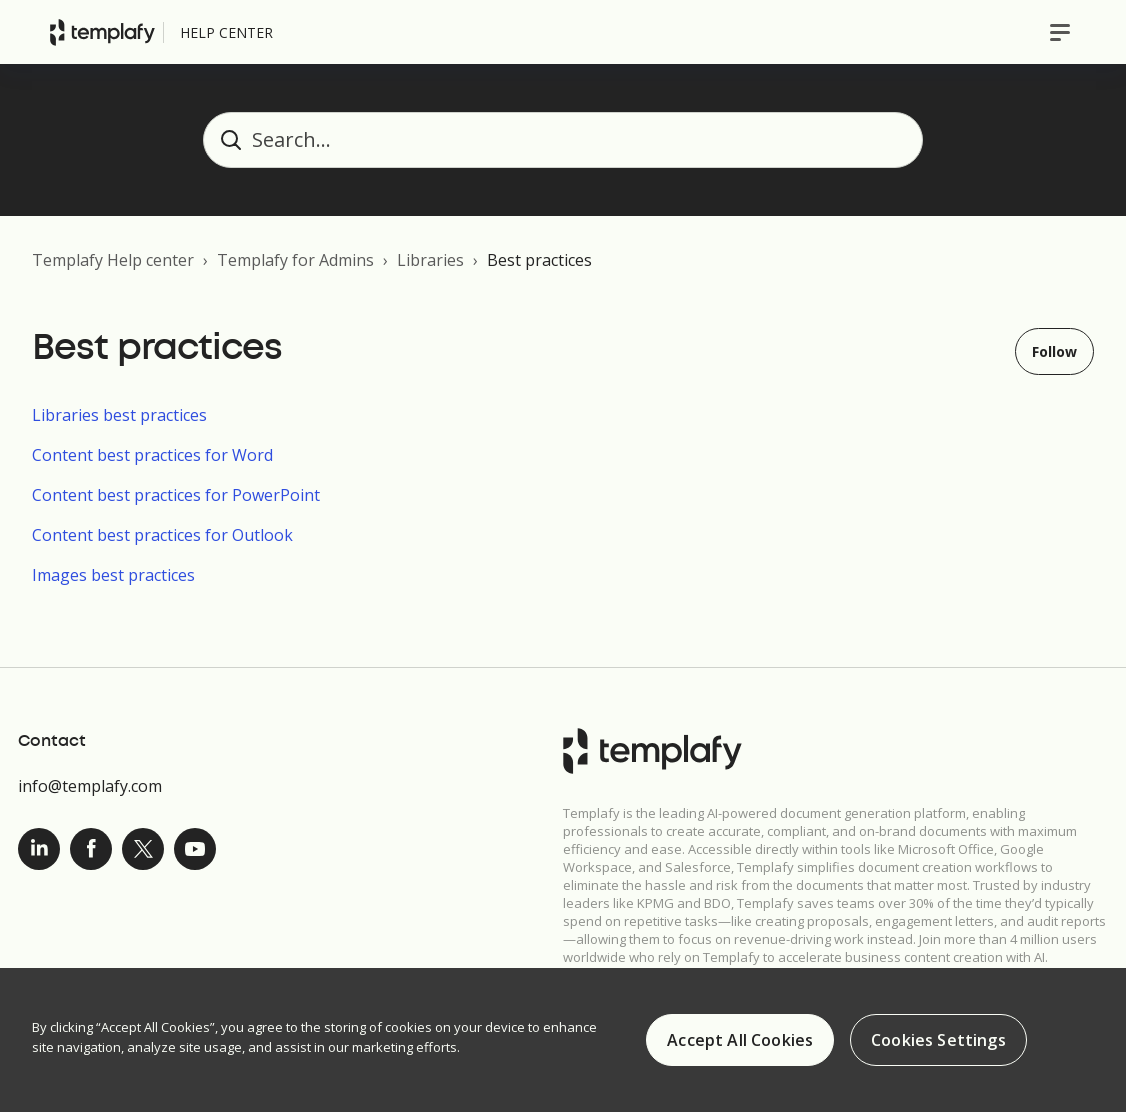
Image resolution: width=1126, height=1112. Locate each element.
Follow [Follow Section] (1054, 351)
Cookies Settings (938, 1041)
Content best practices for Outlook (162, 535)
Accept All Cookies (740, 1041)
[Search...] (563, 140)
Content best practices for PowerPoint (176, 495)
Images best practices (113, 575)
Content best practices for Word (152, 455)
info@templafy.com (90, 786)
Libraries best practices (119, 415)
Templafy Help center (113, 260)
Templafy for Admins (295, 260)
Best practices (539, 260)
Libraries (430, 260)
